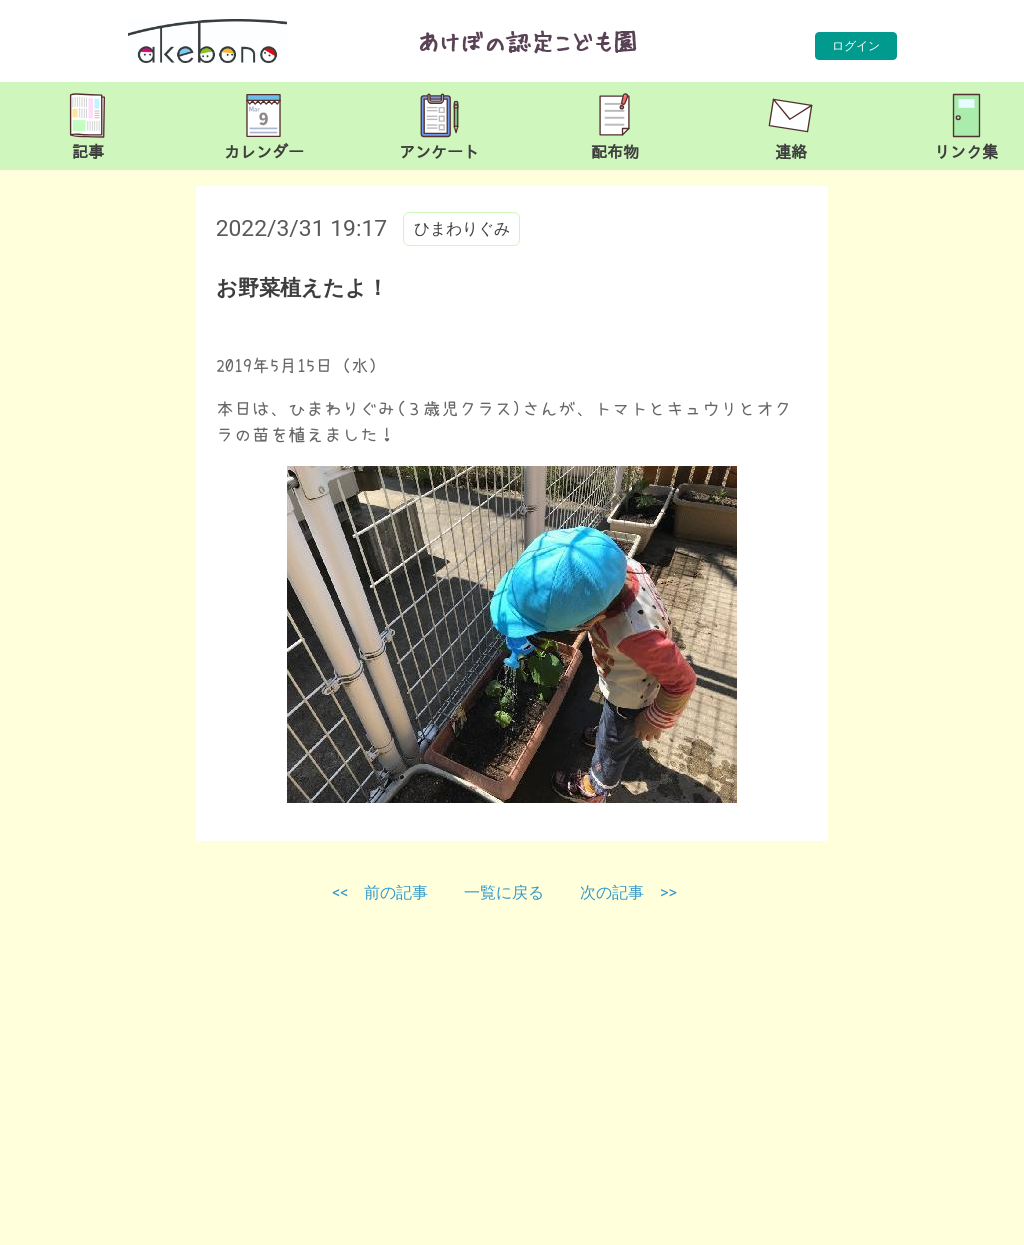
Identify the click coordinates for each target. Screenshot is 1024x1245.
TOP (968, 1219)
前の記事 (396, 892)
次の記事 (612, 892)
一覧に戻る (506, 892)
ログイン (856, 46)
